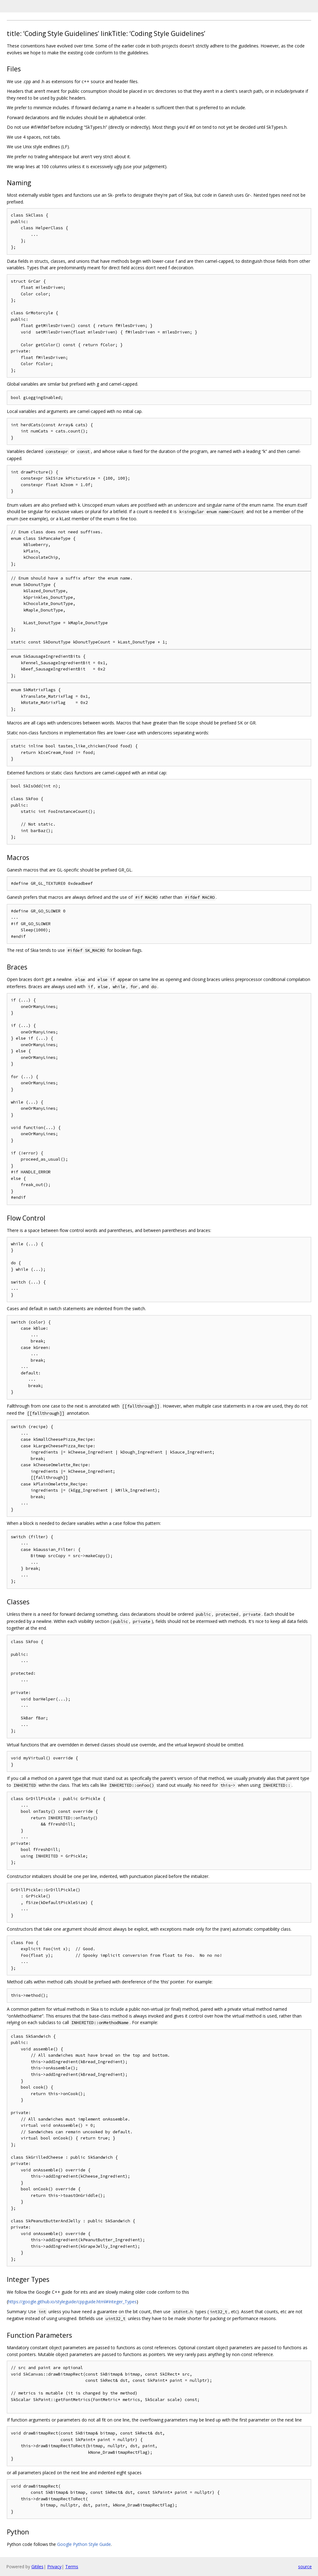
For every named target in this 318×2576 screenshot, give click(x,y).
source (305, 2566)
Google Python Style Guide (84, 2544)
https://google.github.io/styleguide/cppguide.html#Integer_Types (72, 2302)
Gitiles (37, 2566)
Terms (71, 2566)
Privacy (54, 2566)
